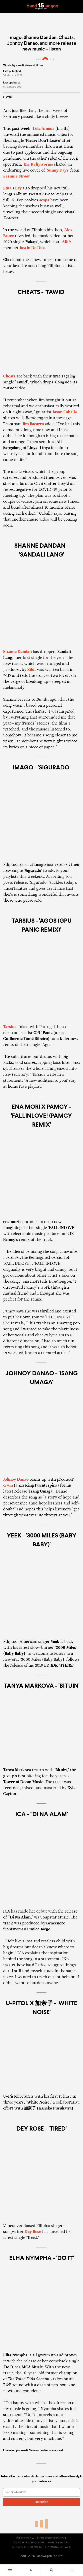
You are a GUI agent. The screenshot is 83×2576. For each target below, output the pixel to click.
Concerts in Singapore (29, 2543)
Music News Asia (58, 2543)
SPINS (38, 59)
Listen (7, 97)
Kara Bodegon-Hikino (29, 65)
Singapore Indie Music (27, 2547)
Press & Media (25, 2538)
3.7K (52, 59)
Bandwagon (42, 6)
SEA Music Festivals (57, 2547)
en (30, 2570)
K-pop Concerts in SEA (52, 2538)
